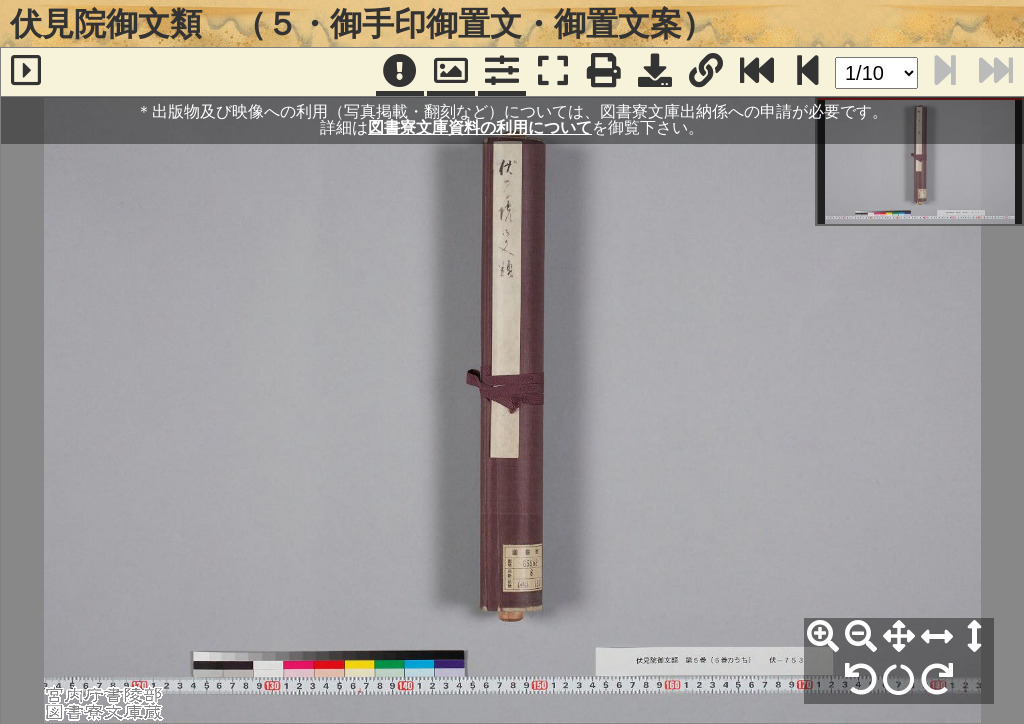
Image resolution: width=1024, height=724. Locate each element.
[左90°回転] (861, 680)
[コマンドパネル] (502, 72)
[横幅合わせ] (937, 637)
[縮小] (861, 637)
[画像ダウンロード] (655, 72)
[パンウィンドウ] (451, 72)
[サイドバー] (26, 72)
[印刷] (604, 72)
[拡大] (823, 637)
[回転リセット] (899, 680)
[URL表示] (706, 72)
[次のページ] (808, 72)
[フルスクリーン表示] (553, 72)
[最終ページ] (757, 72)
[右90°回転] (937, 680)
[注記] (400, 72)
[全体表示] (899, 637)
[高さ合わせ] (975, 637)
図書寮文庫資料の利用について (480, 127)
